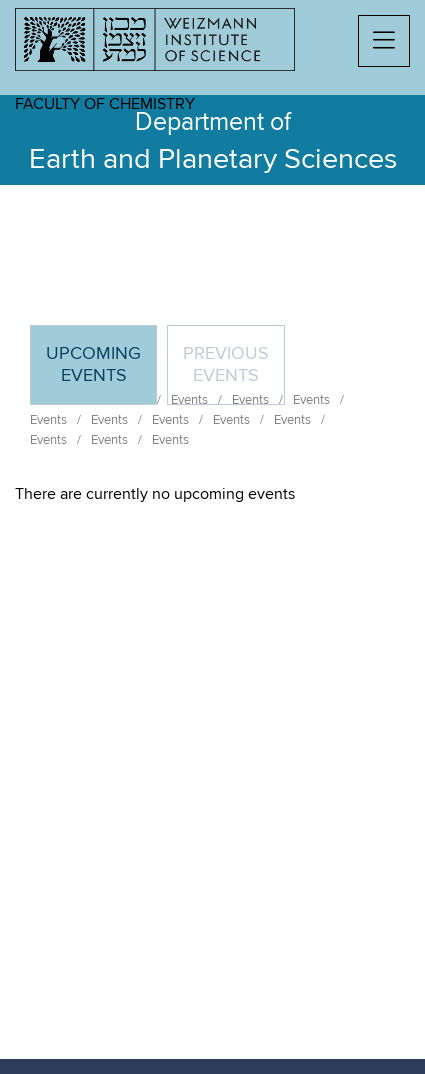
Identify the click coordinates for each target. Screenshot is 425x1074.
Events (48, 420)
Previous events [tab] (226, 365)
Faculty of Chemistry (105, 104)
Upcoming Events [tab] (101, 373)
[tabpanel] (212, 494)
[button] (384, 41)
